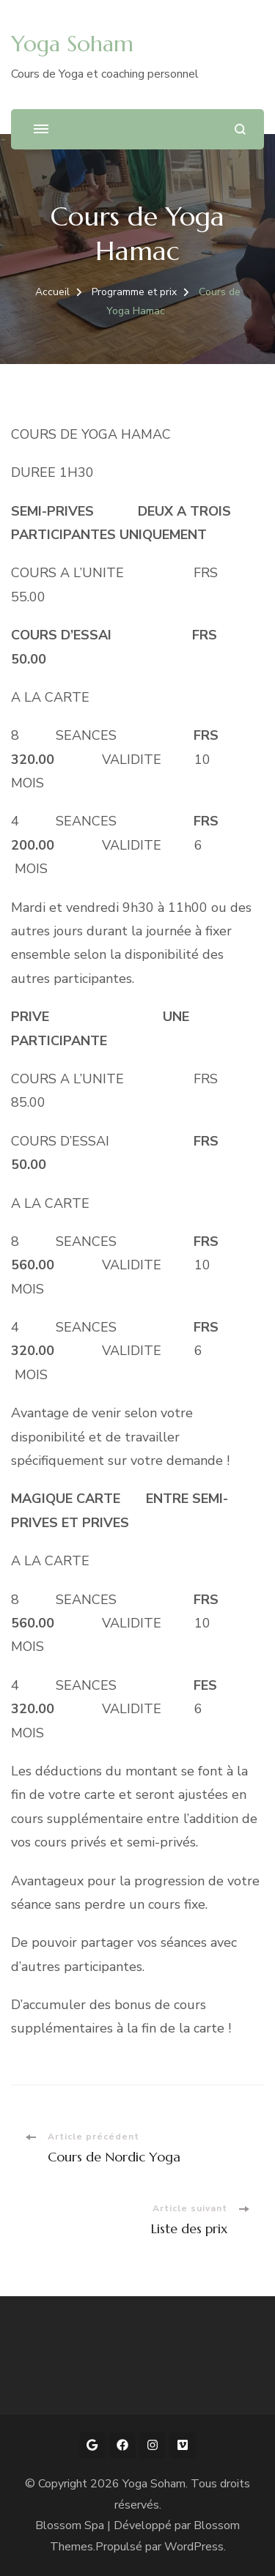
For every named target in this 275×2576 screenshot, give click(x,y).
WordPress (194, 2547)
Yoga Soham (72, 43)
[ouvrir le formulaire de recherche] (240, 129)
